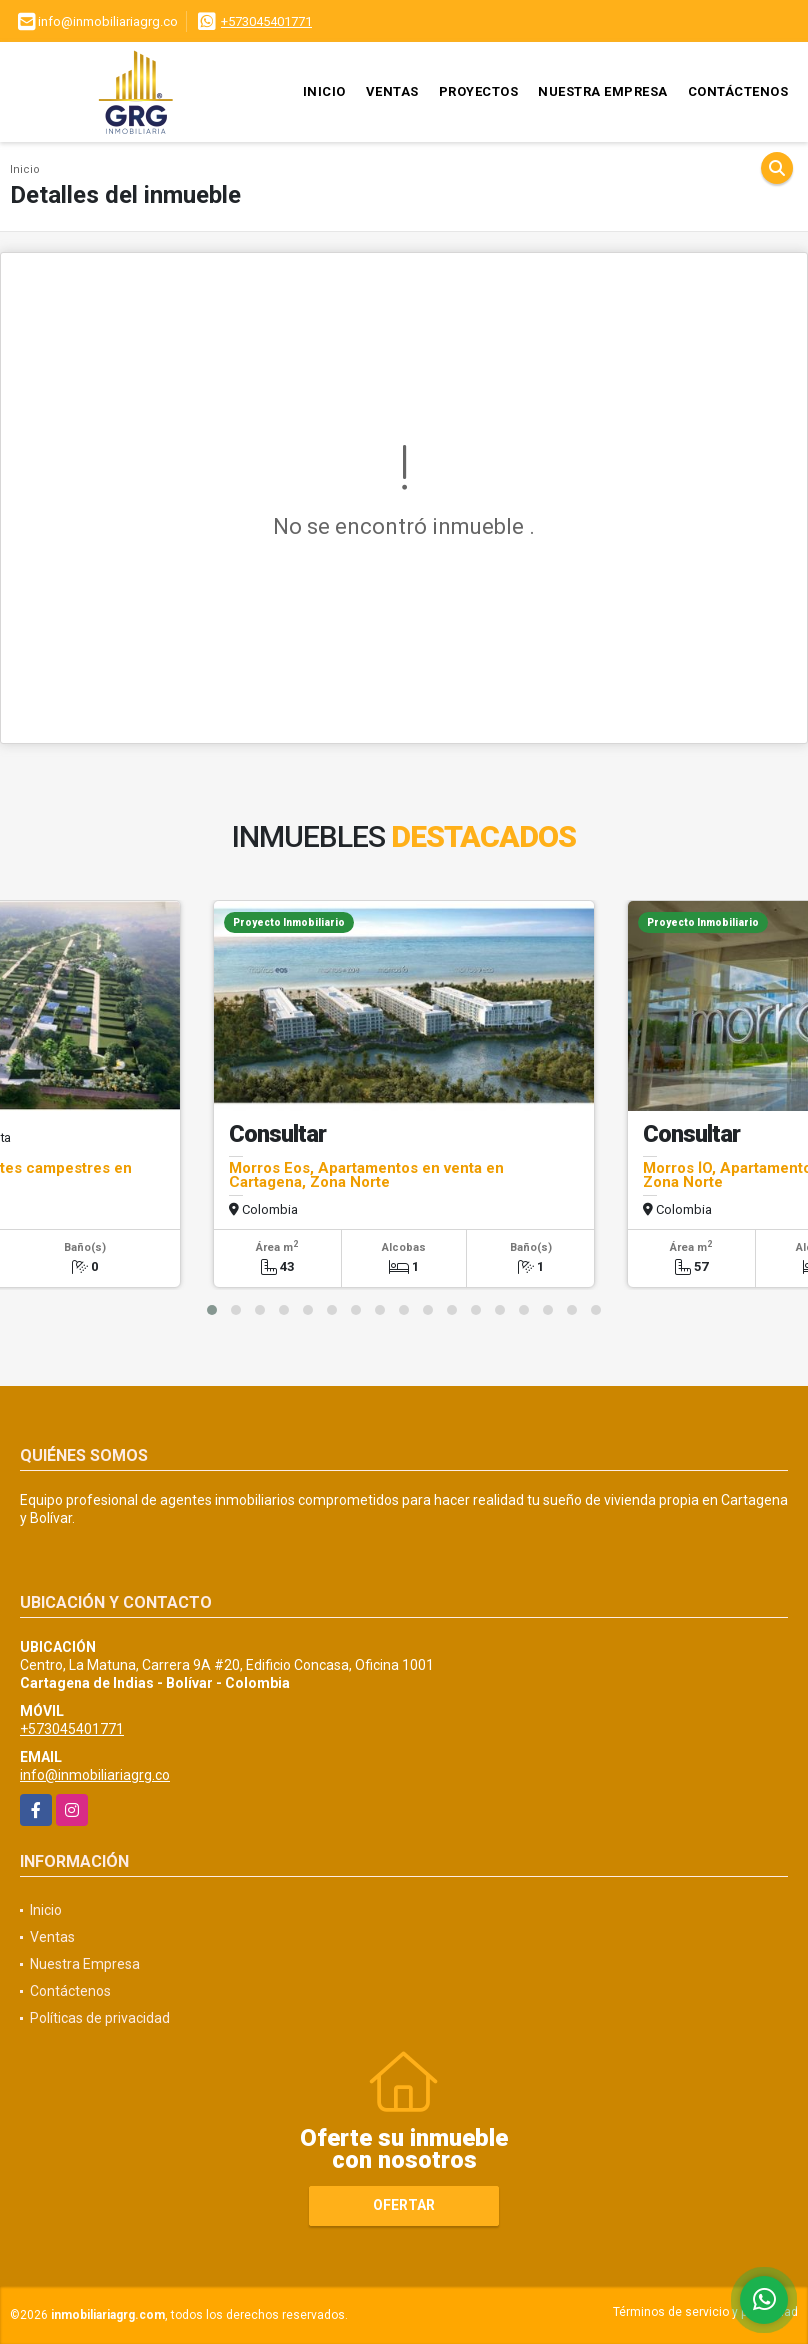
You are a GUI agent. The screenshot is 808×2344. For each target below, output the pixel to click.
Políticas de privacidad (100, 2018)
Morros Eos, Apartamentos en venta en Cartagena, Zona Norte (366, 1175)
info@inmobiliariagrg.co (95, 1775)
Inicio (324, 91)
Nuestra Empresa (603, 91)
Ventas (392, 91)
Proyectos (479, 91)
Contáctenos (738, 91)
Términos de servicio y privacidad (705, 2312)
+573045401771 (266, 21)
